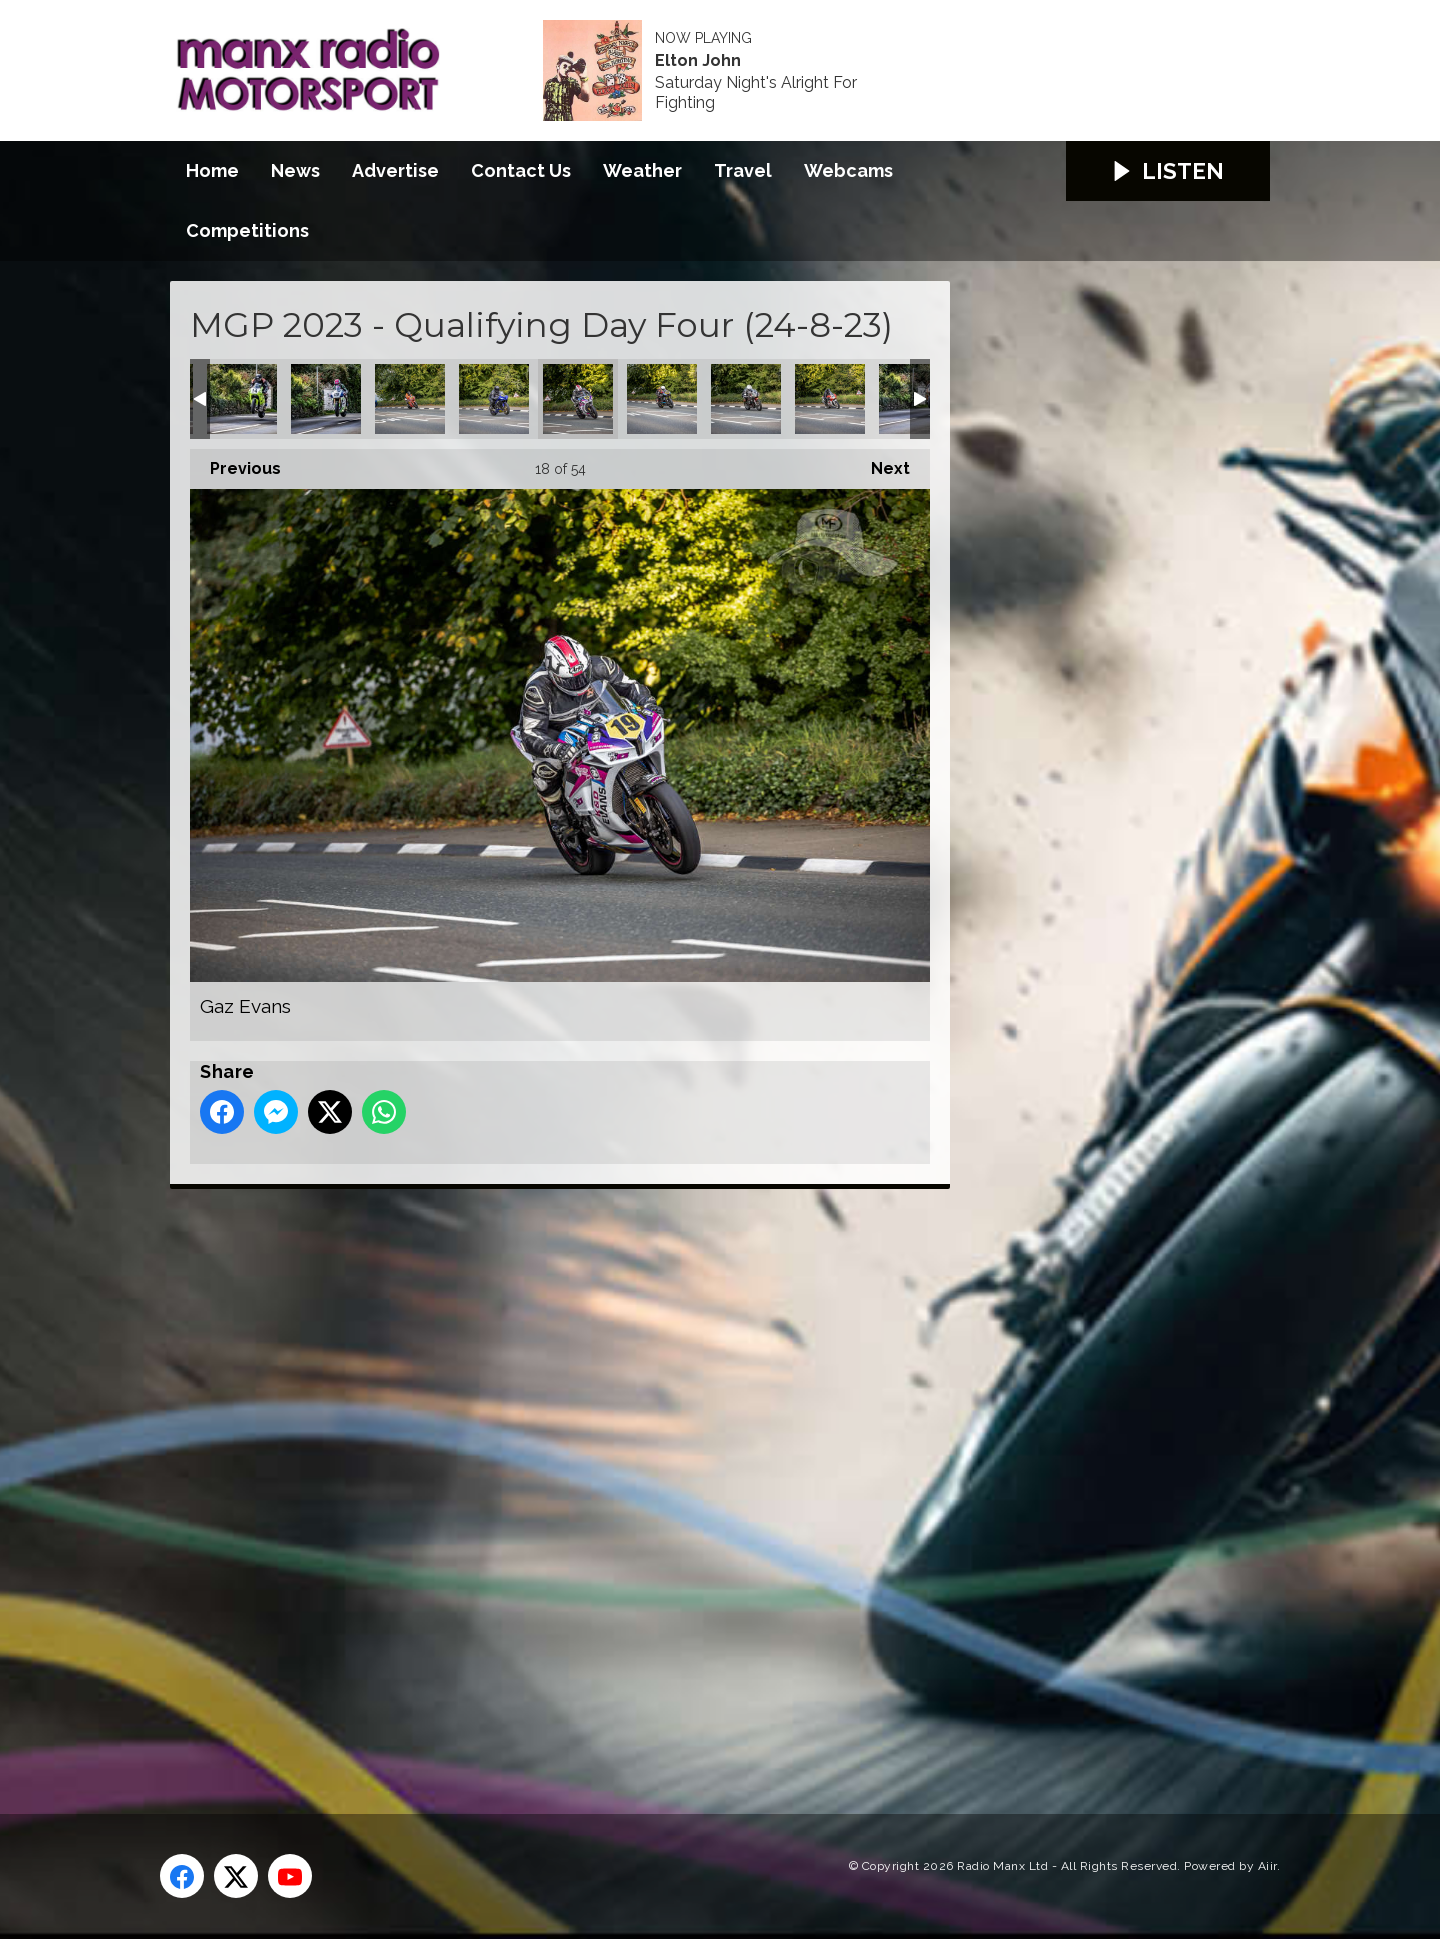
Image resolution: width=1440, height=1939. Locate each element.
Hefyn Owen (746, 399)
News (295, 170)
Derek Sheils (242, 399)
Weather (642, 170)
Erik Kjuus (494, 399)
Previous (235, 463)
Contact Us (521, 170)
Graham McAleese (662, 399)
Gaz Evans (578, 399)
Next (880, 463)
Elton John (698, 61)
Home (212, 170)
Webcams (848, 170)
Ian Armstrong (830, 399)
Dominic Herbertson (326, 399)
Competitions (247, 230)
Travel (743, 170)
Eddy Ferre (410, 399)
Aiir (1267, 1866)
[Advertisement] (545, 1479)
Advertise (395, 170)
